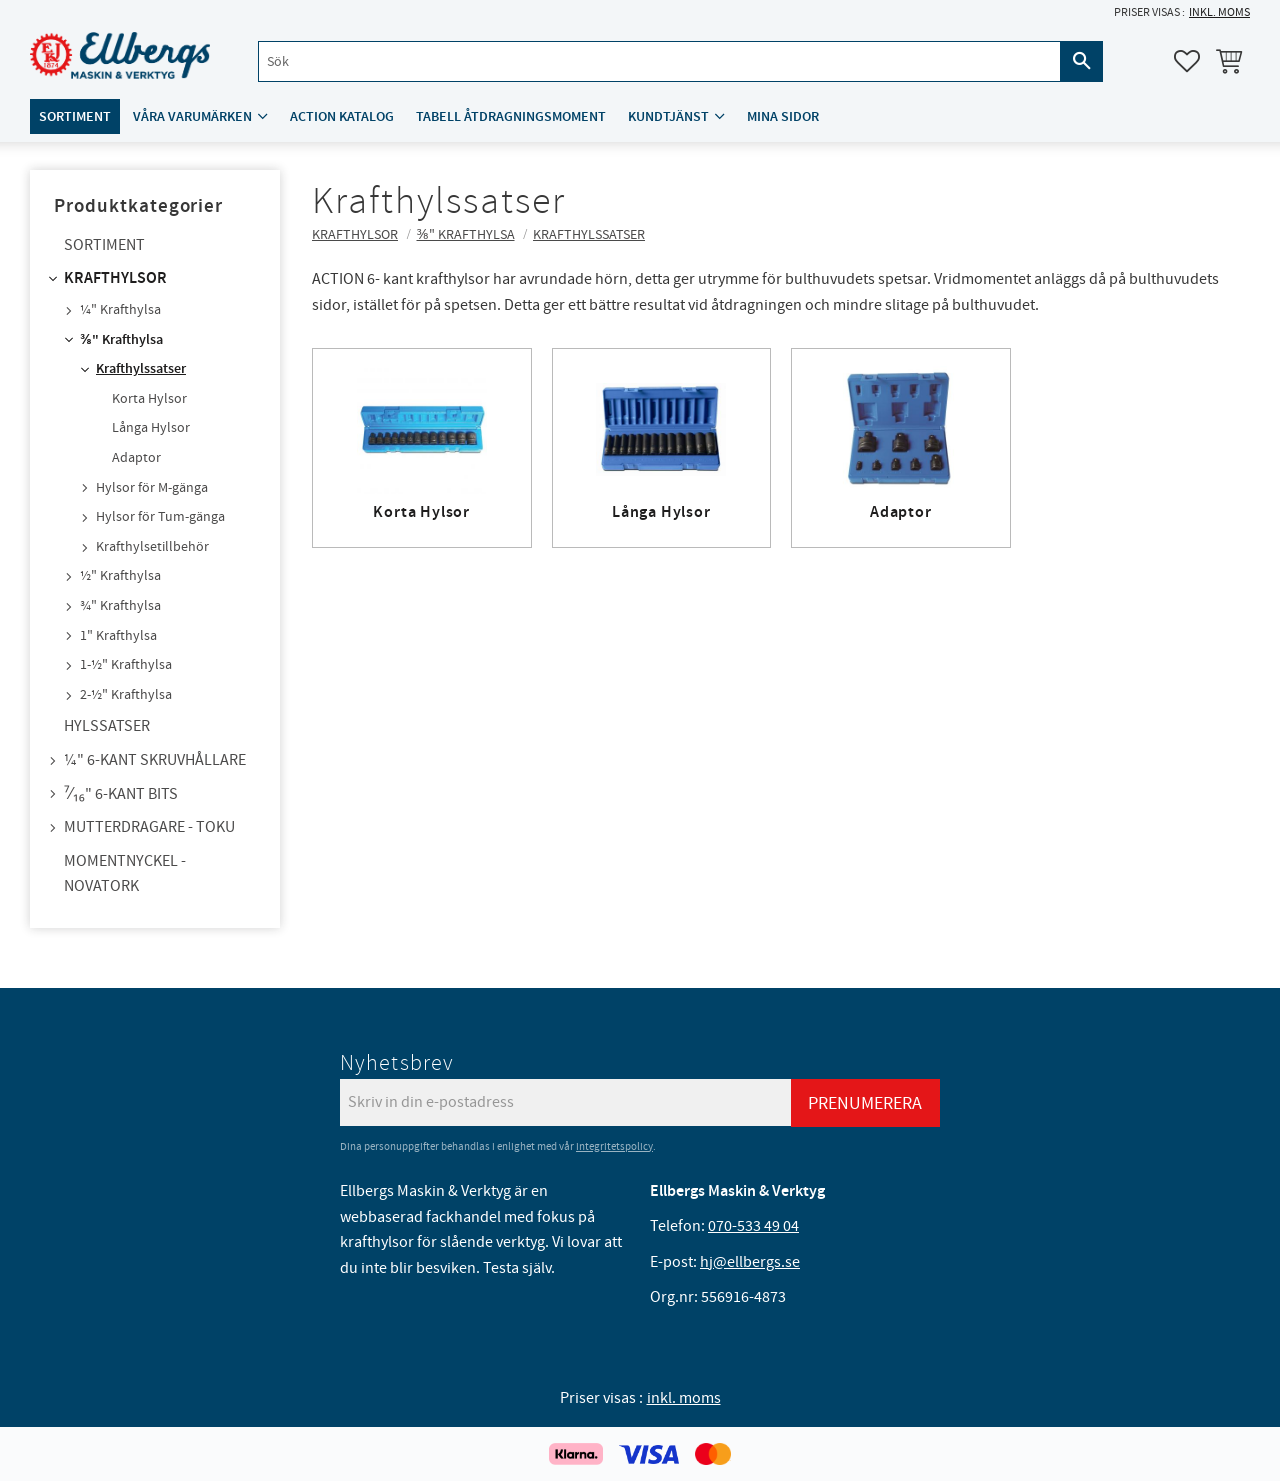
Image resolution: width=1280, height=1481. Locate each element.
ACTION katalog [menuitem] (342, 116)
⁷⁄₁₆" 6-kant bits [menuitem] (121, 794)
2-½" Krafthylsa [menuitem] (126, 695)
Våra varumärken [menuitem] (192, 116)
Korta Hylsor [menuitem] (149, 399)
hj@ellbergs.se (750, 1262)
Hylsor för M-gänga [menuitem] (152, 488)
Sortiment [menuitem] (75, 116)
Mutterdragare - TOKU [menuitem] (149, 827)
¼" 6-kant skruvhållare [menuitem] (155, 760)
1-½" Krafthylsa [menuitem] (126, 665)
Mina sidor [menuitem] (783, 116)
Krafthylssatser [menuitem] (141, 369)
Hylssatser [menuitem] (107, 726)
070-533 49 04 (753, 1226)
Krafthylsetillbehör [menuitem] (152, 547)
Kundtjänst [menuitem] (668, 116)
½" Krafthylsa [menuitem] (120, 576)
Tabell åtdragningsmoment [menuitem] (511, 116)
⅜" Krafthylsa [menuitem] (121, 340)
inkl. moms (1219, 12)
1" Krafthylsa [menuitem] (118, 636)
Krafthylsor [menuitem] (115, 278)
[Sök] (1082, 61)
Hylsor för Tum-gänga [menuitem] (160, 517)
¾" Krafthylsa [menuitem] (120, 606)
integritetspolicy (614, 1146)
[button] (1187, 61)
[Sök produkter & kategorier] (659, 61)
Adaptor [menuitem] (136, 458)
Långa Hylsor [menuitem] (151, 428)
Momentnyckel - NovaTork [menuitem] (125, 874)
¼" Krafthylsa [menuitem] (120, 310)
